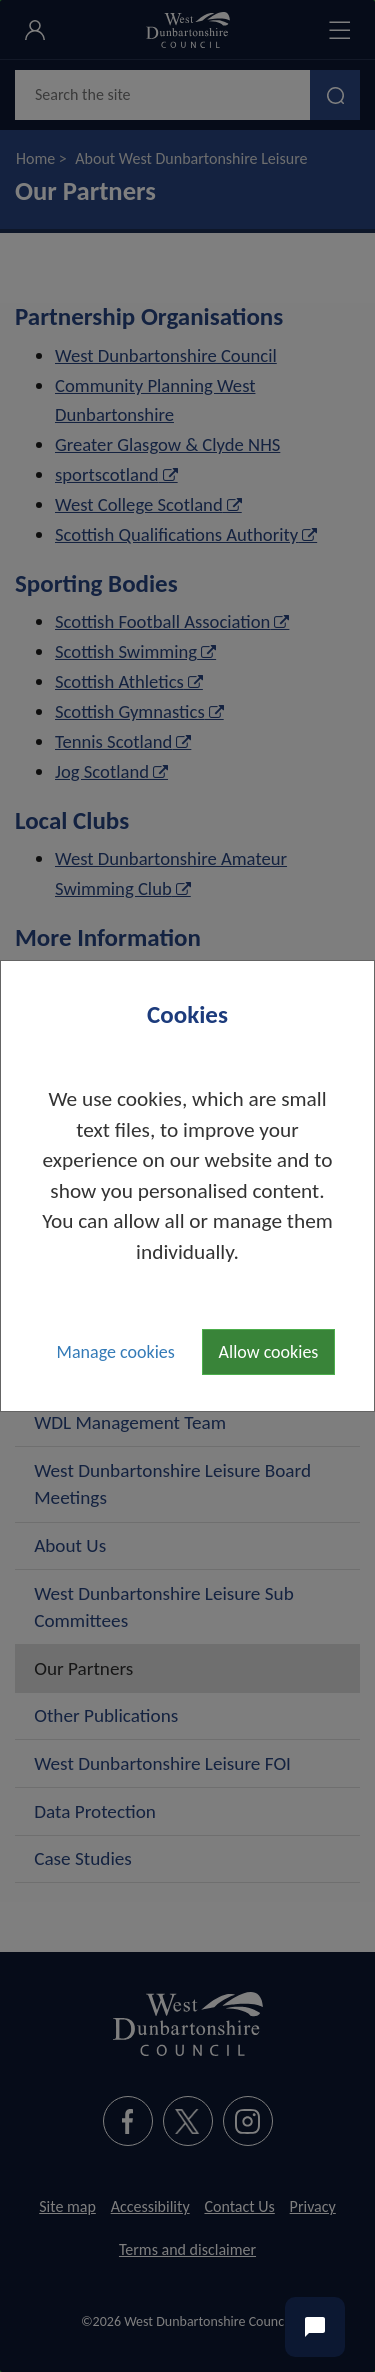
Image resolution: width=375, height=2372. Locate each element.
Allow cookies (269, 1352)
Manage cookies (116, 1352)
